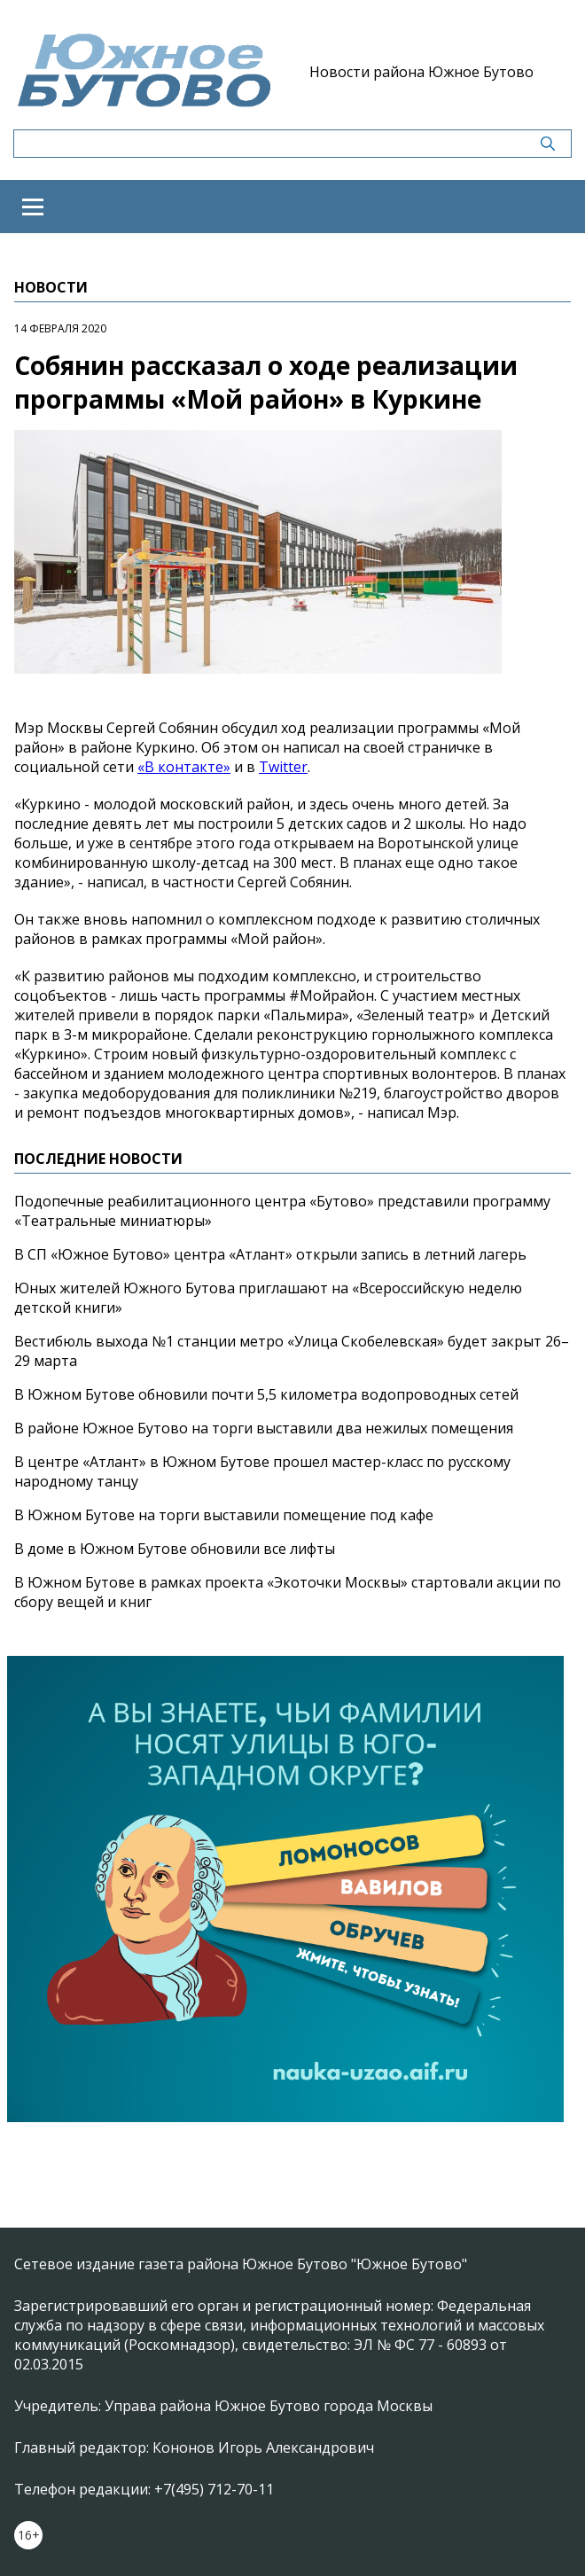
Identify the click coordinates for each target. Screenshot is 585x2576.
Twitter (283, 767)
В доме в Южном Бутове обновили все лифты (174, 1548)
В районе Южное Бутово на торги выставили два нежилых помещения (263, 1428)
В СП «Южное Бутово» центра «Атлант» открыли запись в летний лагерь (270, 1254)
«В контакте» (183, 767)
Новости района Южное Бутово (421, 72)
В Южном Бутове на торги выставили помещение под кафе (223, 1515)
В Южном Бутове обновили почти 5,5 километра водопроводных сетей (266, 1394)
